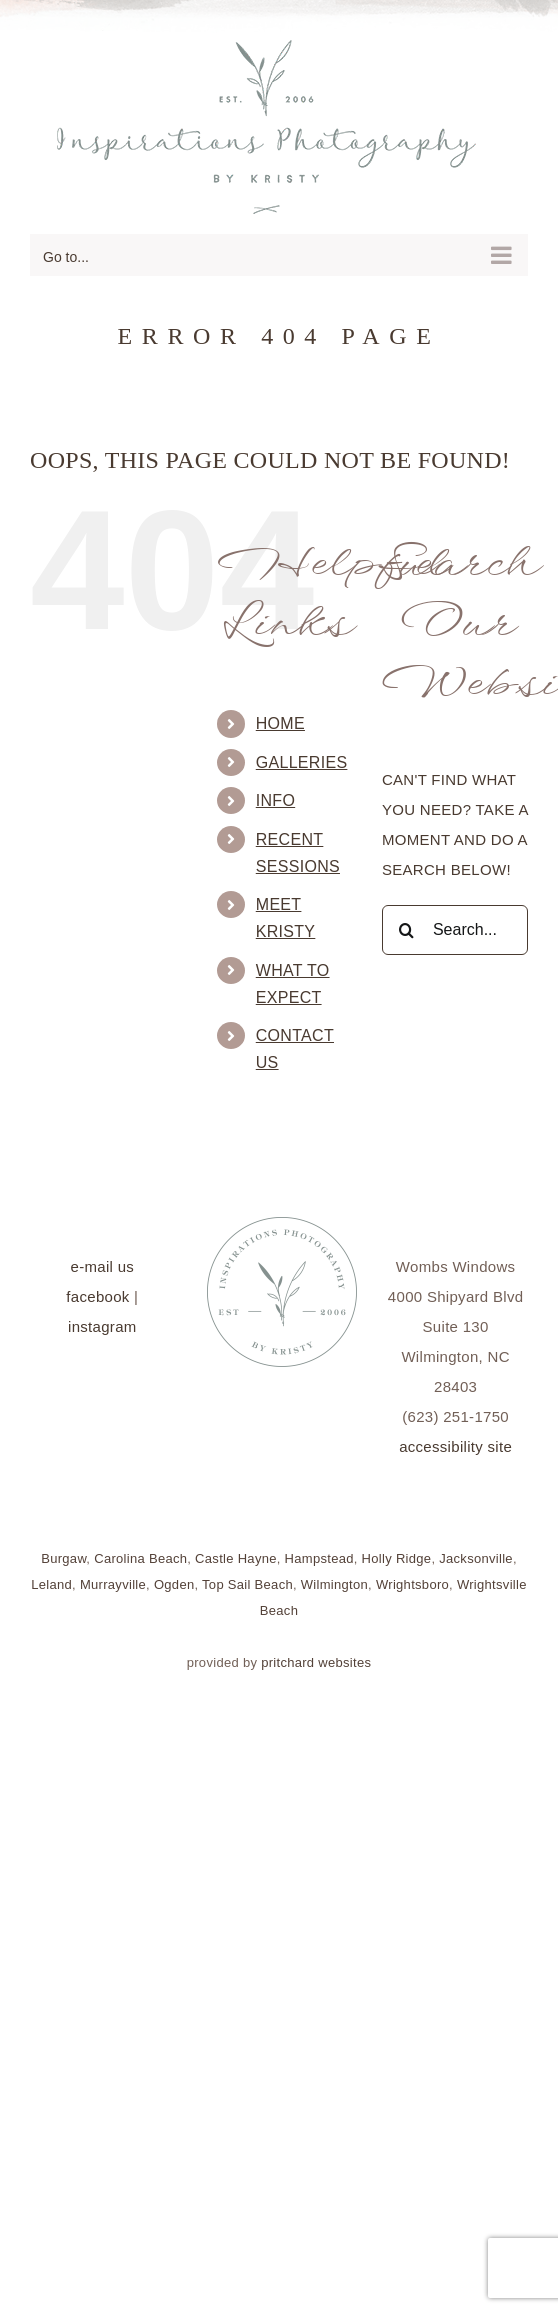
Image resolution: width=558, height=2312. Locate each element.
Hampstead (319, 1558)
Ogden (174, 1584)
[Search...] (455, 930)
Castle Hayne (236, 1558)
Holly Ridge (397, 1558)
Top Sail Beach (247, 1584)
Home (280, 723)
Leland (51, 1584)
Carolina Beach (140, 1558)
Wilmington (334, 1584)
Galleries (302, 762)
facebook (97, 1296)
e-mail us (103, 1266)
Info (275, 800)
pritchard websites (316, 1662)
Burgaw (63, 1558)
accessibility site (455, 1446)
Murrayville (113, 1584)
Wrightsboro (412, 1584)
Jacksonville (476, 1558)
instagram (102, 1326)
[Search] (407, 930)
